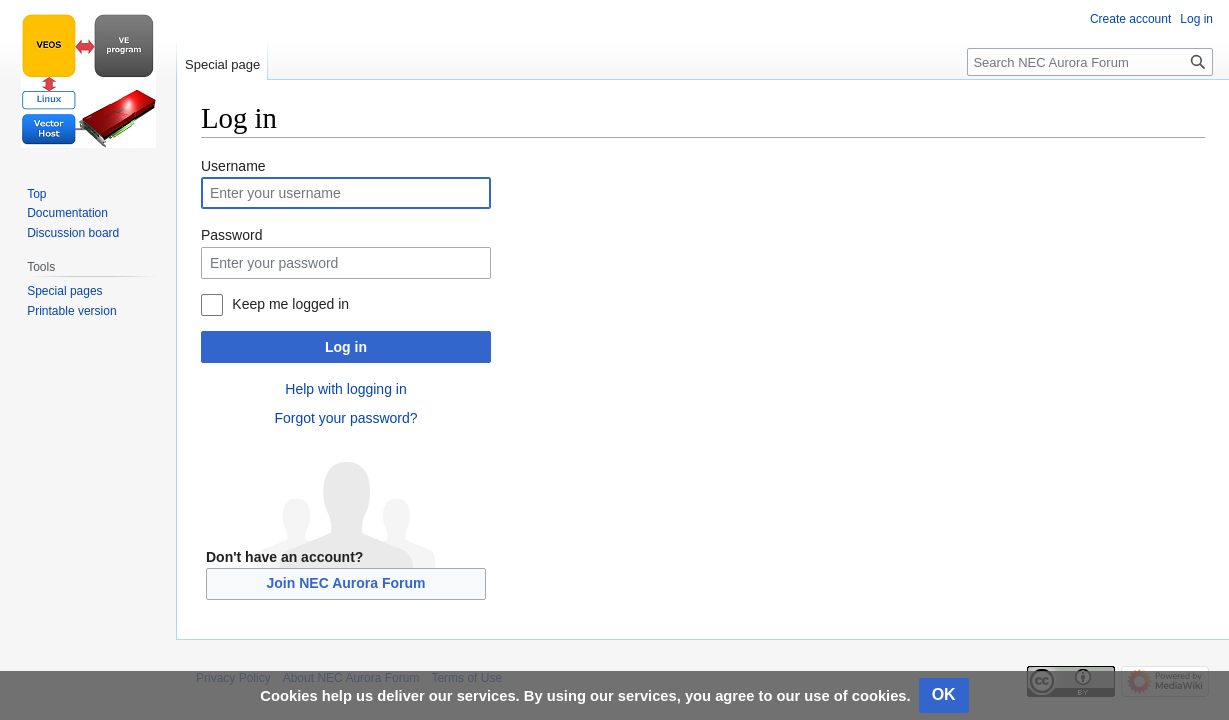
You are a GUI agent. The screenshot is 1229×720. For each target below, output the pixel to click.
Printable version (71, 311)
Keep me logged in (290, 304)
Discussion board (73, 233)
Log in (346, 347)
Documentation (67, 213)
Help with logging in (345, 389)
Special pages (64, 291)
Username (233, 166)
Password (231, 235)
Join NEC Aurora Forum (346, 583)
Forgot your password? (345, 418)
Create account (1130, 19)
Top (36, 194)
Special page (222, 64)
